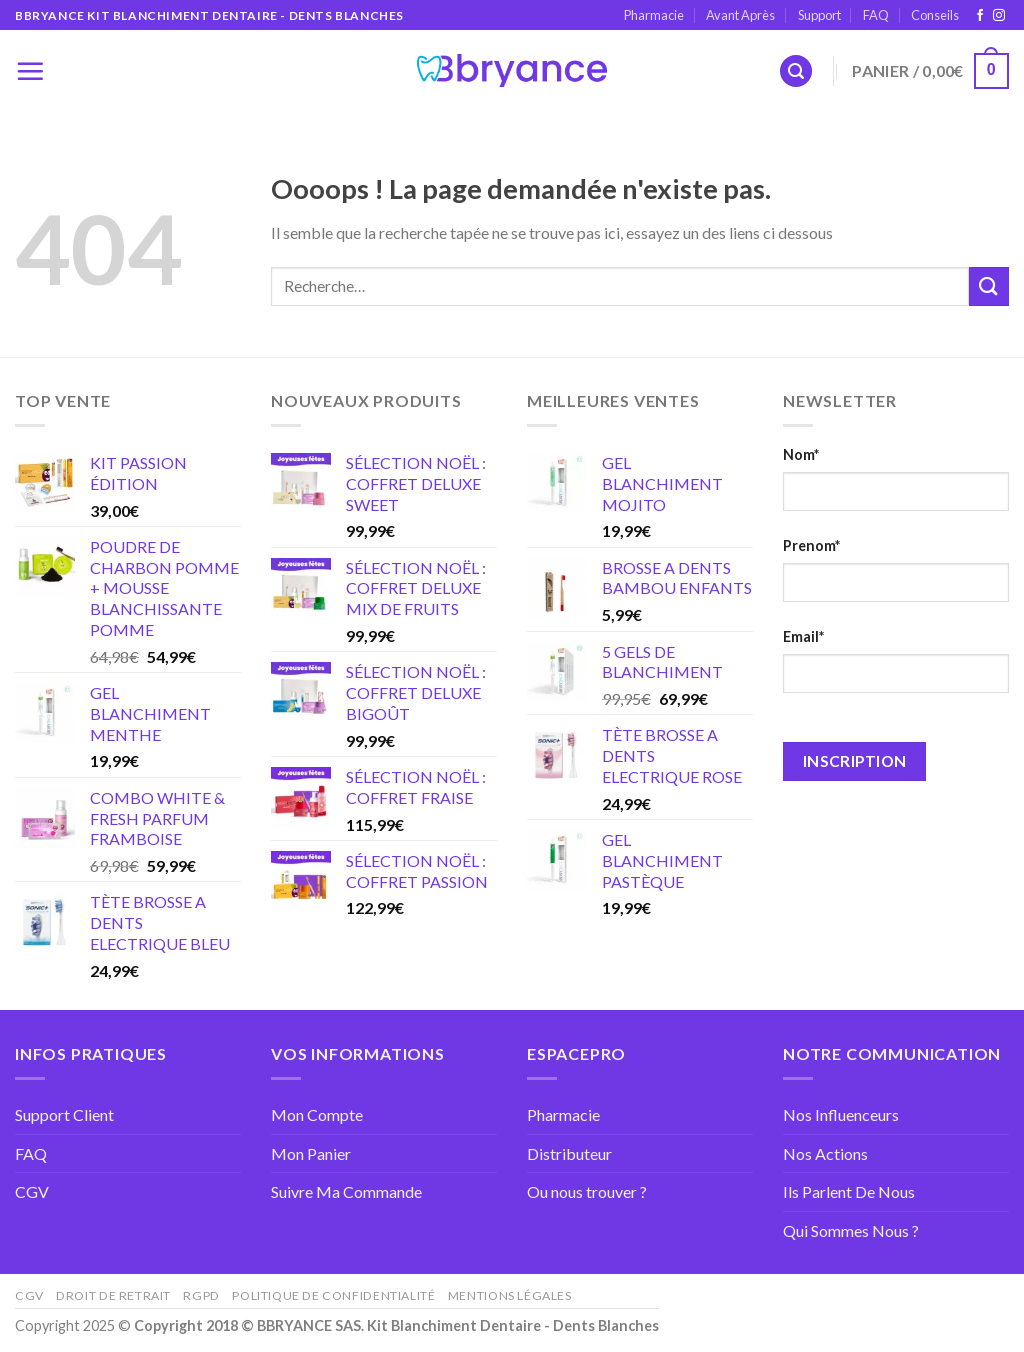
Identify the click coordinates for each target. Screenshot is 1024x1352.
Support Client (64, 1114)
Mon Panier (311, 1153)
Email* (803, 636)
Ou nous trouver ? (587, 1191)
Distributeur (569, 1153)
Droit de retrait (113, 1295)
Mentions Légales (510, 1295)
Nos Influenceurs (841, 1114)
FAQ (876, 15)
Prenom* (811, 545)
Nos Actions (825, 1153)
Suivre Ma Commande (346, 1191)
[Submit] (989, 286)
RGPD (201, 1295)
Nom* (801, 454)
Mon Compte (317, 1114)
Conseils (935, 15)
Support (819, 15)
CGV (32, 1191)
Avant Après (740, 15)
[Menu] (30, 71)
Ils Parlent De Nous (849, 1191)
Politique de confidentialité (333, 1295)
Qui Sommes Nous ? (851, 1230)
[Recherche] (796, 71)
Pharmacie (654, 15)
